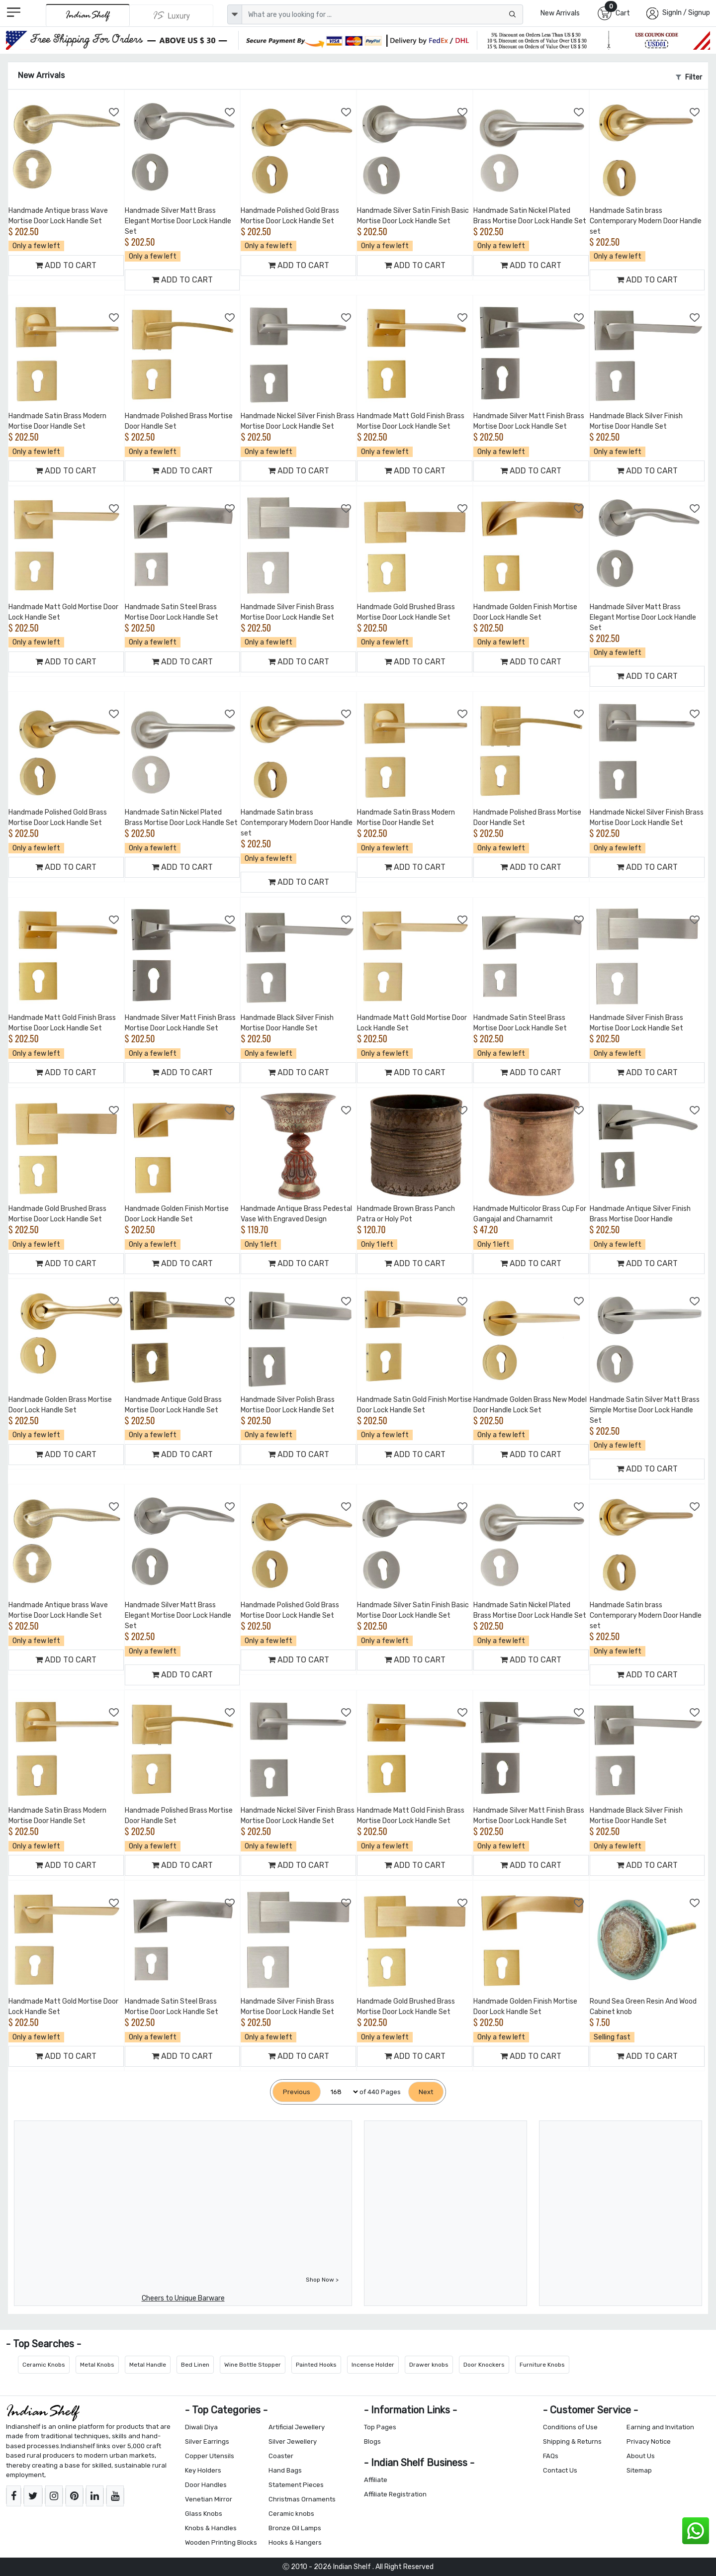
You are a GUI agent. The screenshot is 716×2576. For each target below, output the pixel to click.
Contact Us (560, 2470)
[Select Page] (340, 2092)
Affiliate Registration (395, 2494)
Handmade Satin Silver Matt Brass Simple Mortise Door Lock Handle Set (645, 1410)
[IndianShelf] (88, 15)
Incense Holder (373, 2364)
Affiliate (375, 2480)
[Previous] (296, 2092)
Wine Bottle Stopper (252, 2364)
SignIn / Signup (686, 12)
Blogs (372, 2441)
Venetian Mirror (208, 2499)
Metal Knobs (97, 2364)
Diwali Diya (201, 2427)
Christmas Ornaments (302, 2499)
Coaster (280, 2456)
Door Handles (206, 2484)
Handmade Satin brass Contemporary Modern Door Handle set (646, 221)
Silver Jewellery (292, 2441)
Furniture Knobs (542, 2364)
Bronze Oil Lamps (294, 2528)
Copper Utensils (209, 2456)
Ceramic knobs (291, 2513)
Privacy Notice (648, 2441)
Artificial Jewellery (296, 2427)
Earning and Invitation (660, 2427)
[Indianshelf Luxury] (171, 15)
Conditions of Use (570, 2427)
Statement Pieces (296, 2484)
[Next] (426, 2092)
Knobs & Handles (211, 2528)
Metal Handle (147, 2364)
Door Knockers (484, 2364)
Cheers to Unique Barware (183, 2298)
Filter (689, 77)
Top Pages (380, 2427)
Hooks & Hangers (295, 2542)
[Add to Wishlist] (114, 112)
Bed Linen (195, 2364)
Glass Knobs (203, 2513)
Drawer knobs (428, 2364)
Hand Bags (285, 2470)
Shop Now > (322, 2279)
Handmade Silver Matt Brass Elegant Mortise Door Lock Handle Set (178, 221)
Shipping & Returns (572, 2441)
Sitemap (639, 2470)
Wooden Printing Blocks (221, 2542)
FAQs (550, 2456)
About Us (640, 2456)
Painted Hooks (316, 2364)
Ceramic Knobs (43, 2364)
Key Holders (203, 2470)
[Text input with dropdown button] (382, 14)
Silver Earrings (207, 2441)
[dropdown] (234, 14)
